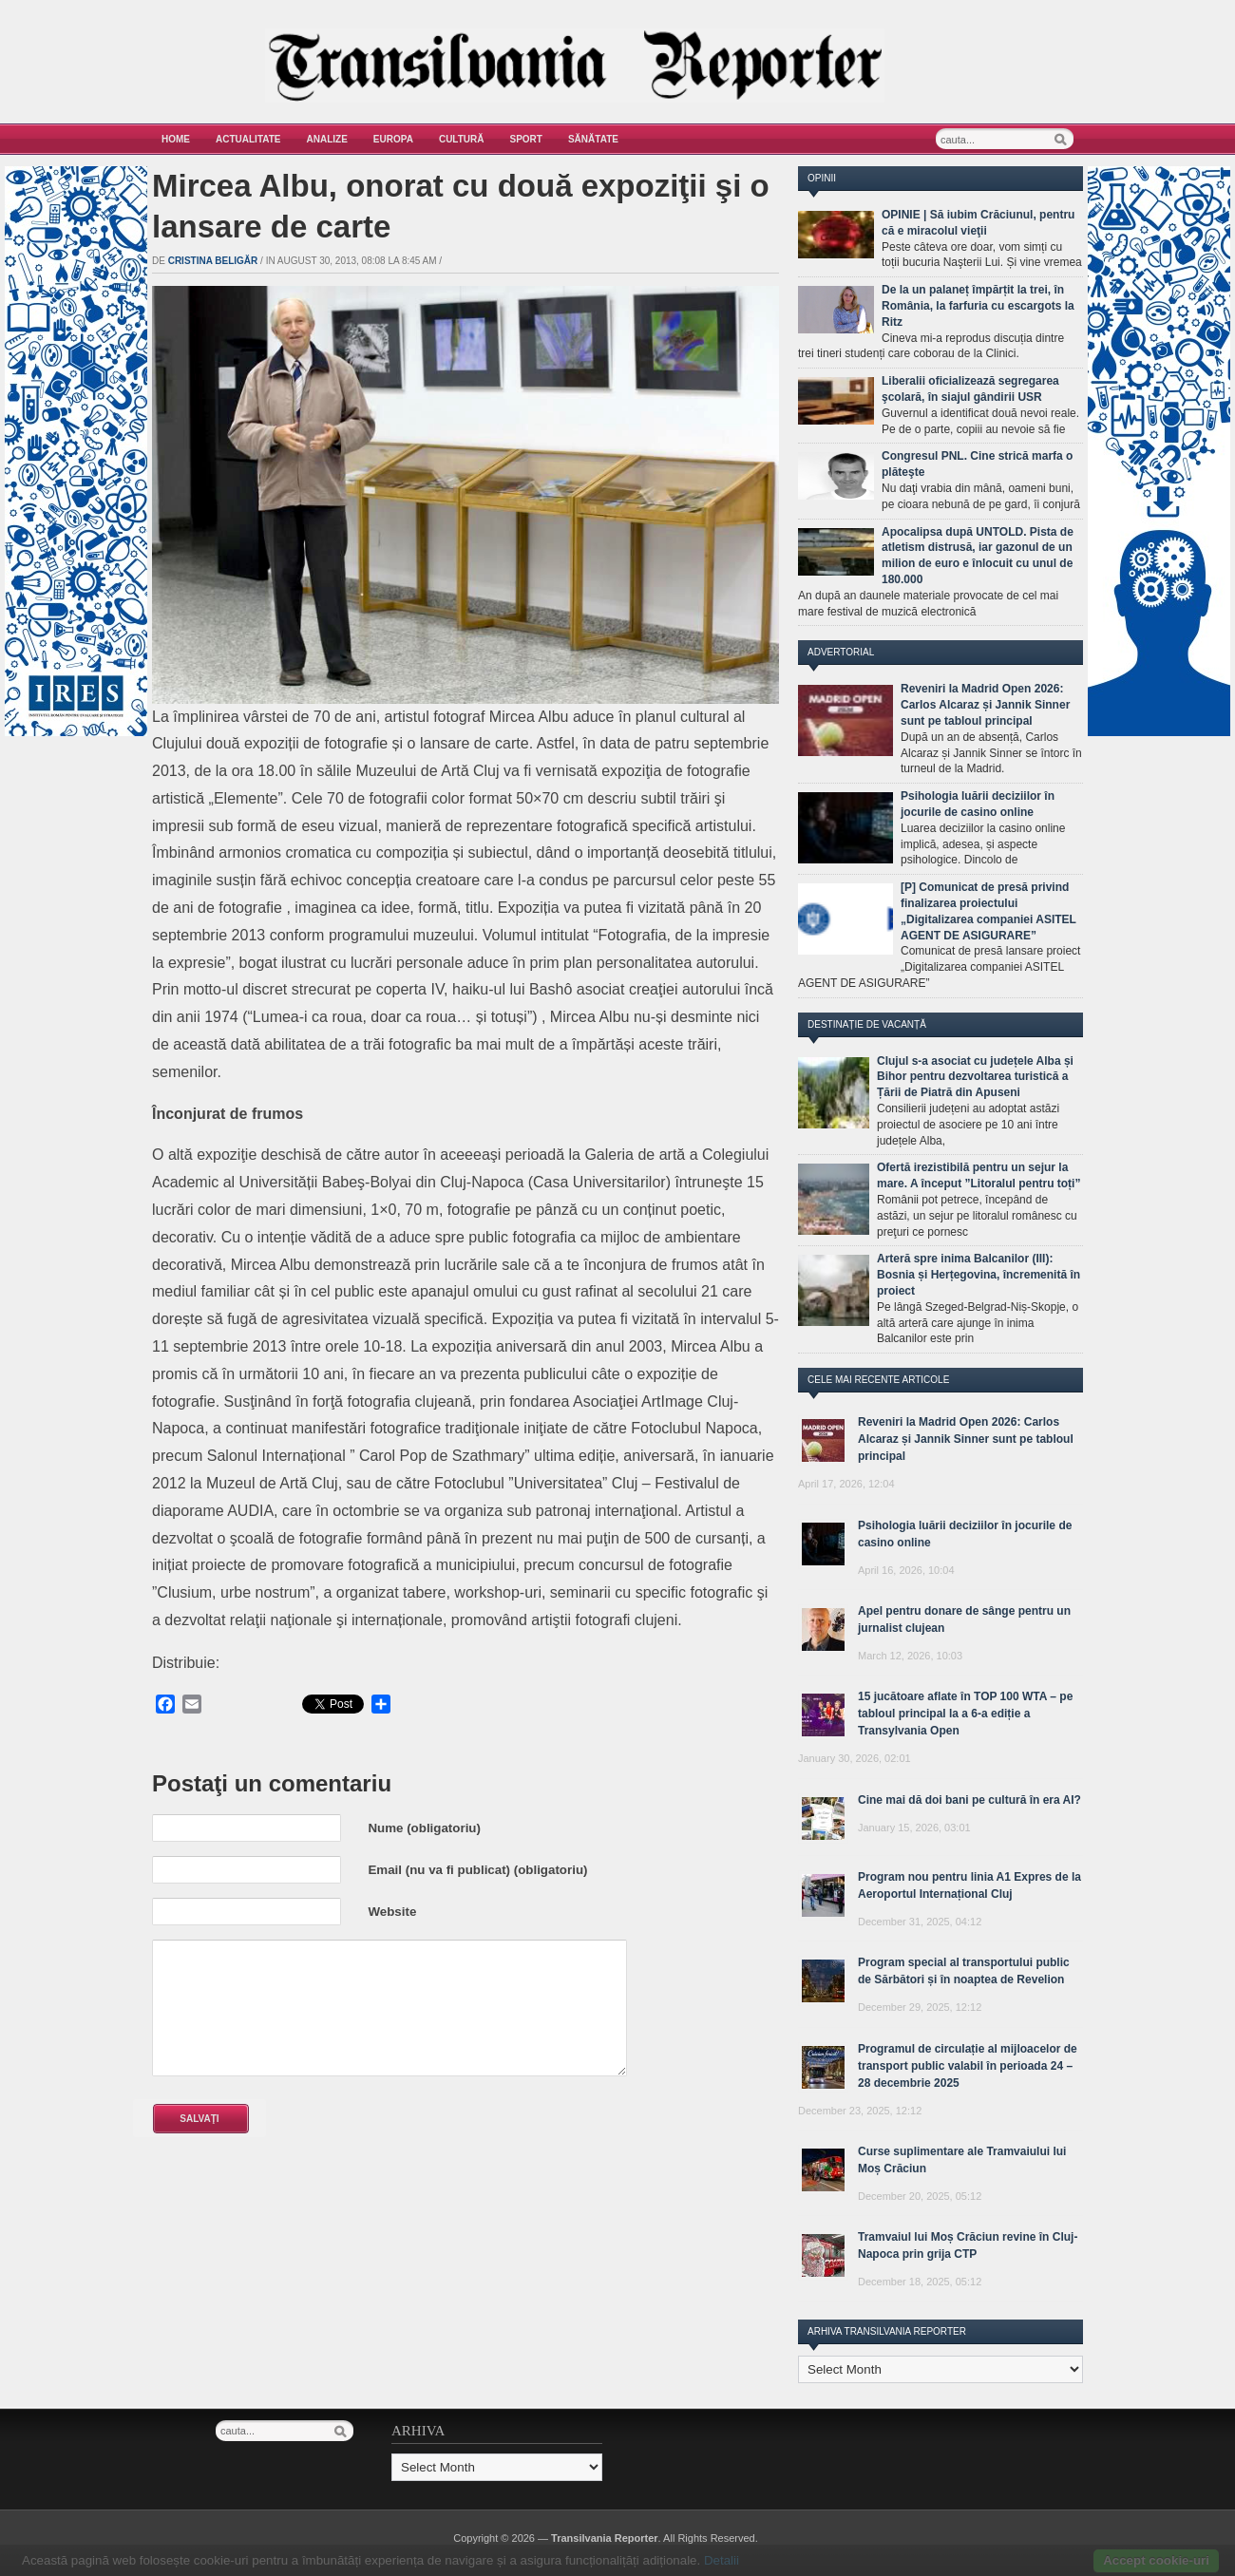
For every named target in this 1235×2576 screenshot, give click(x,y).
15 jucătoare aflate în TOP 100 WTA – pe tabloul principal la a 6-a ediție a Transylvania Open (965, 1713)
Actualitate (248, 139)
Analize (327, 139)
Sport (526, 139)
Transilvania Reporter (604, 2538)
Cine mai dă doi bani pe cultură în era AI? (969, 1800)
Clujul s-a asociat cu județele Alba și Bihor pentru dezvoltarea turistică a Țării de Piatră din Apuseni (975, 1077)
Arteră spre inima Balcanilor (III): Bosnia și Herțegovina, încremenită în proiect (978, 1274)
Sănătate (593, 139)
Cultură (461, 139)
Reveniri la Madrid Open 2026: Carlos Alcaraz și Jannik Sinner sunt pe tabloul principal (985, 705)
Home (176, 139)
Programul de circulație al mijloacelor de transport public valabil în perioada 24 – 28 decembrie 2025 (967, 2066)
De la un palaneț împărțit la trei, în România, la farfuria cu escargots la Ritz (978, 306)
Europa (393, 139)
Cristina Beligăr (213, 261)
